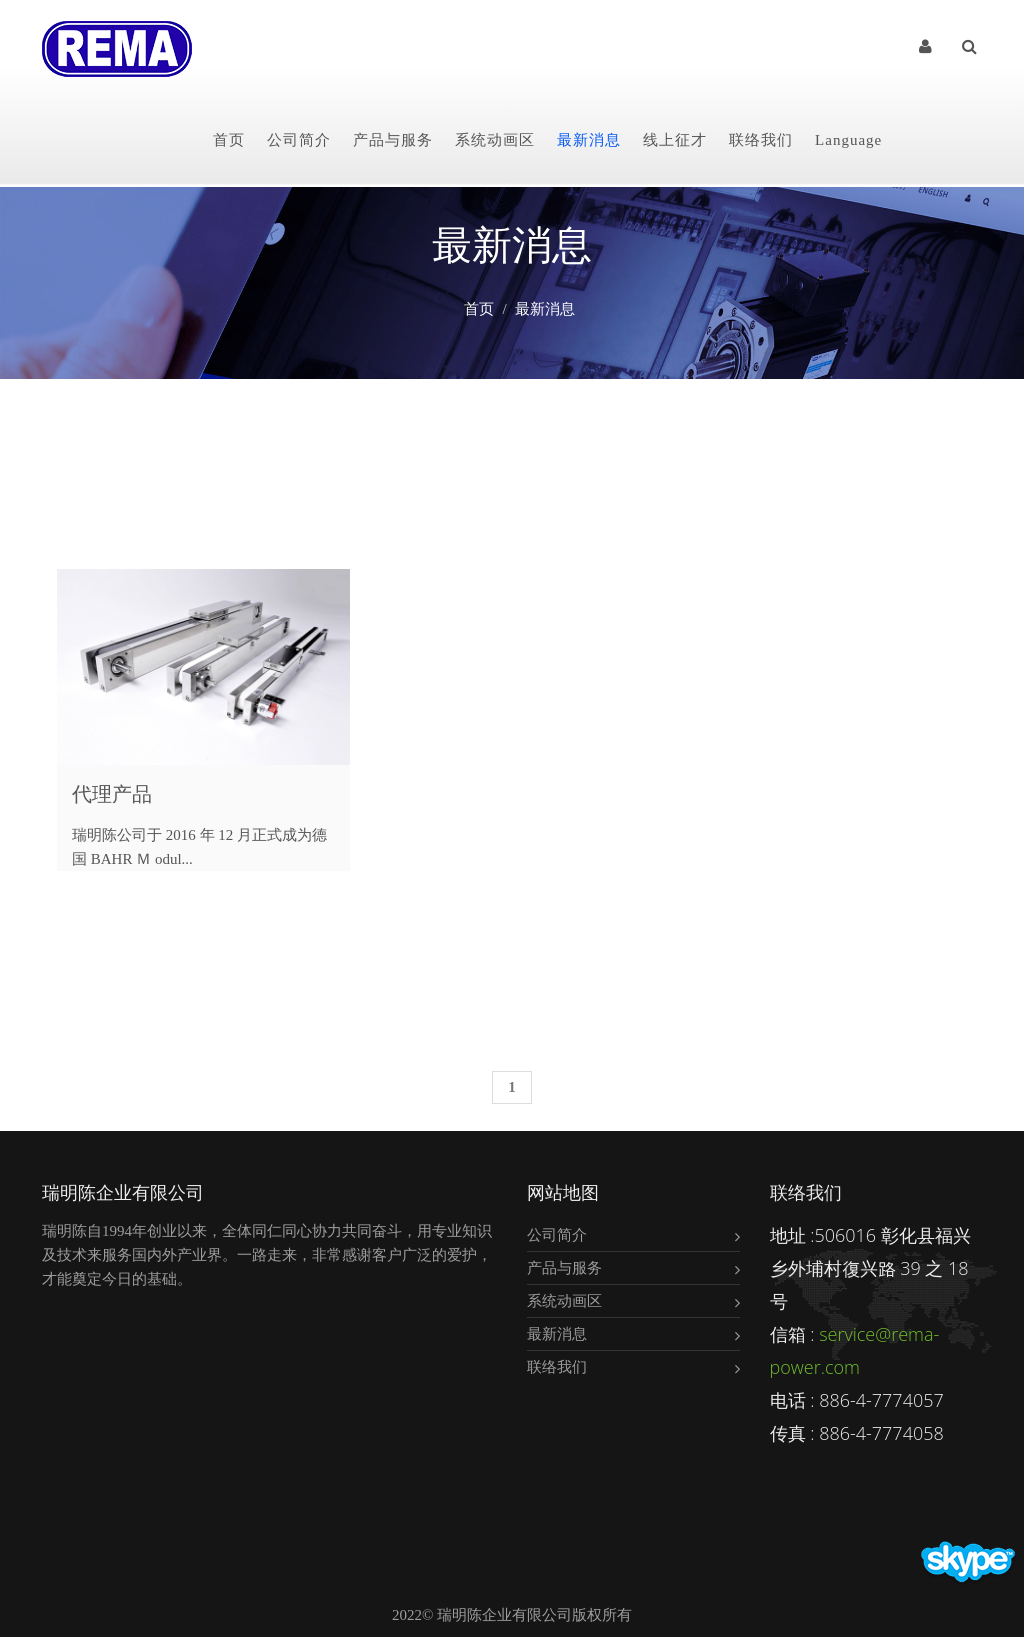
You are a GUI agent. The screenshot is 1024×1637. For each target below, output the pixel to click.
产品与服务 (393, 140)
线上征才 (675, 140)
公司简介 (299, 140)
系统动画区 (495, 140)
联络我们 (761, 140)
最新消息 (589, 140)
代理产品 (112, 793)
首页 (229, 140)
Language (848, 140)
